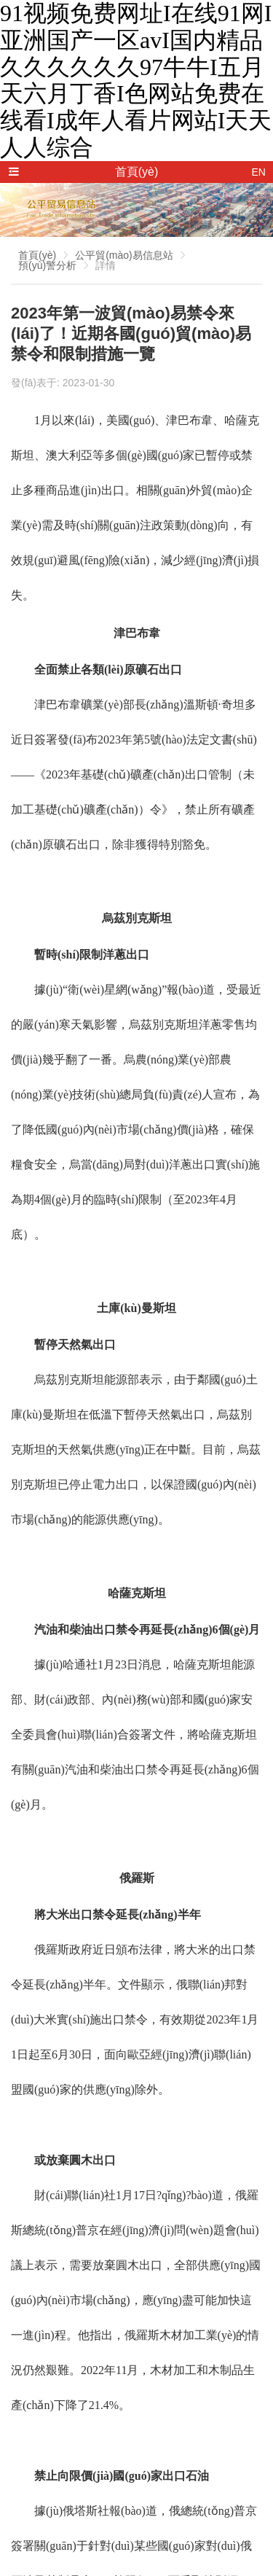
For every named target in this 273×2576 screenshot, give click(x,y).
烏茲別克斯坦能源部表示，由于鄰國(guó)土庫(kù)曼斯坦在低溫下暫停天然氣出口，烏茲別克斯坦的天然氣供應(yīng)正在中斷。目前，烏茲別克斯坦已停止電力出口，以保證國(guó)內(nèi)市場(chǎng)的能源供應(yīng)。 (136, 1449)
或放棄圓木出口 (75, 2160)
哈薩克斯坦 (137, 1593)
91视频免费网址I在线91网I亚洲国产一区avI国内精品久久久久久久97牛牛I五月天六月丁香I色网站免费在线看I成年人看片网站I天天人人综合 (136, 80)
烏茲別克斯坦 (137, 918)
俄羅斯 (136, 1878)
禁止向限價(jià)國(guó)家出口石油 (121, 2476)
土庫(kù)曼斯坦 (136, 1308)
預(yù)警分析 (47, 265)
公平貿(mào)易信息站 (124, 255)
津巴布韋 (137, 633)
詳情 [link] (105, 265)
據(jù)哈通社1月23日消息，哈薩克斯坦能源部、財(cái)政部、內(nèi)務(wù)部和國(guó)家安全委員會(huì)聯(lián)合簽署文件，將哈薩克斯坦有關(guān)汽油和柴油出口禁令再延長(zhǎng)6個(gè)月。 (135, 1734)
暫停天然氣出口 (75, 1344)
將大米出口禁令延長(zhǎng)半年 (117, 1914)
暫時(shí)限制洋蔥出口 (91, 954)
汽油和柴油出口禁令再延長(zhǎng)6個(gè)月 (147, 1629)
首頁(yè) (37, 255)
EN (259, 172)
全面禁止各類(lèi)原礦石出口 (108, 669)
